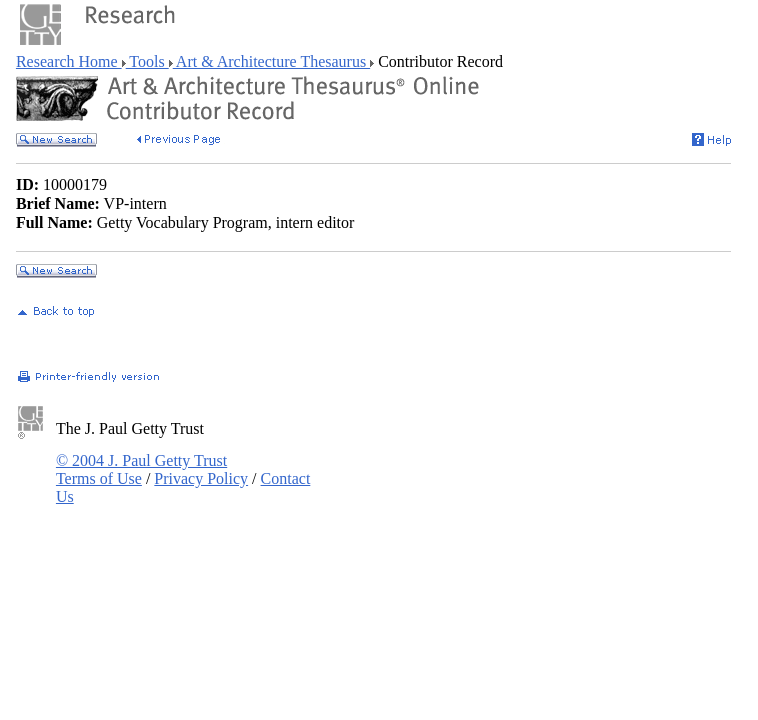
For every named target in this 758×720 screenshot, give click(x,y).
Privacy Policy (201, 478)
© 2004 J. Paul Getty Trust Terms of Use (141, 469)
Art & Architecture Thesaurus (271, 61)
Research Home (69, 61)
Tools (147, 61)
